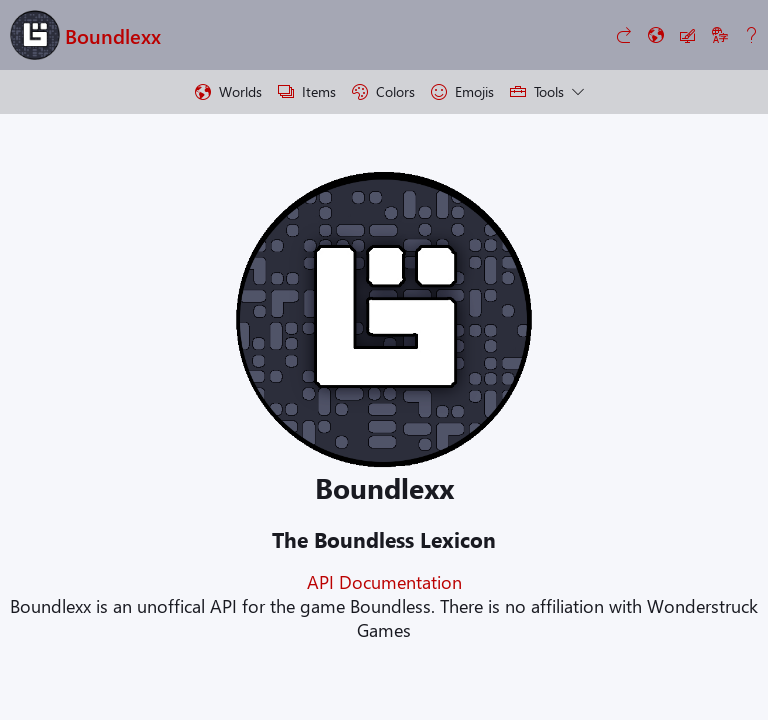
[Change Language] (720, 35)
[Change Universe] (656, 35)
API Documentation (384, 582)
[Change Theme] (688, 35)
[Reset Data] (624, 35)
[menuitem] (228, 92)
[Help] (752, 35)
